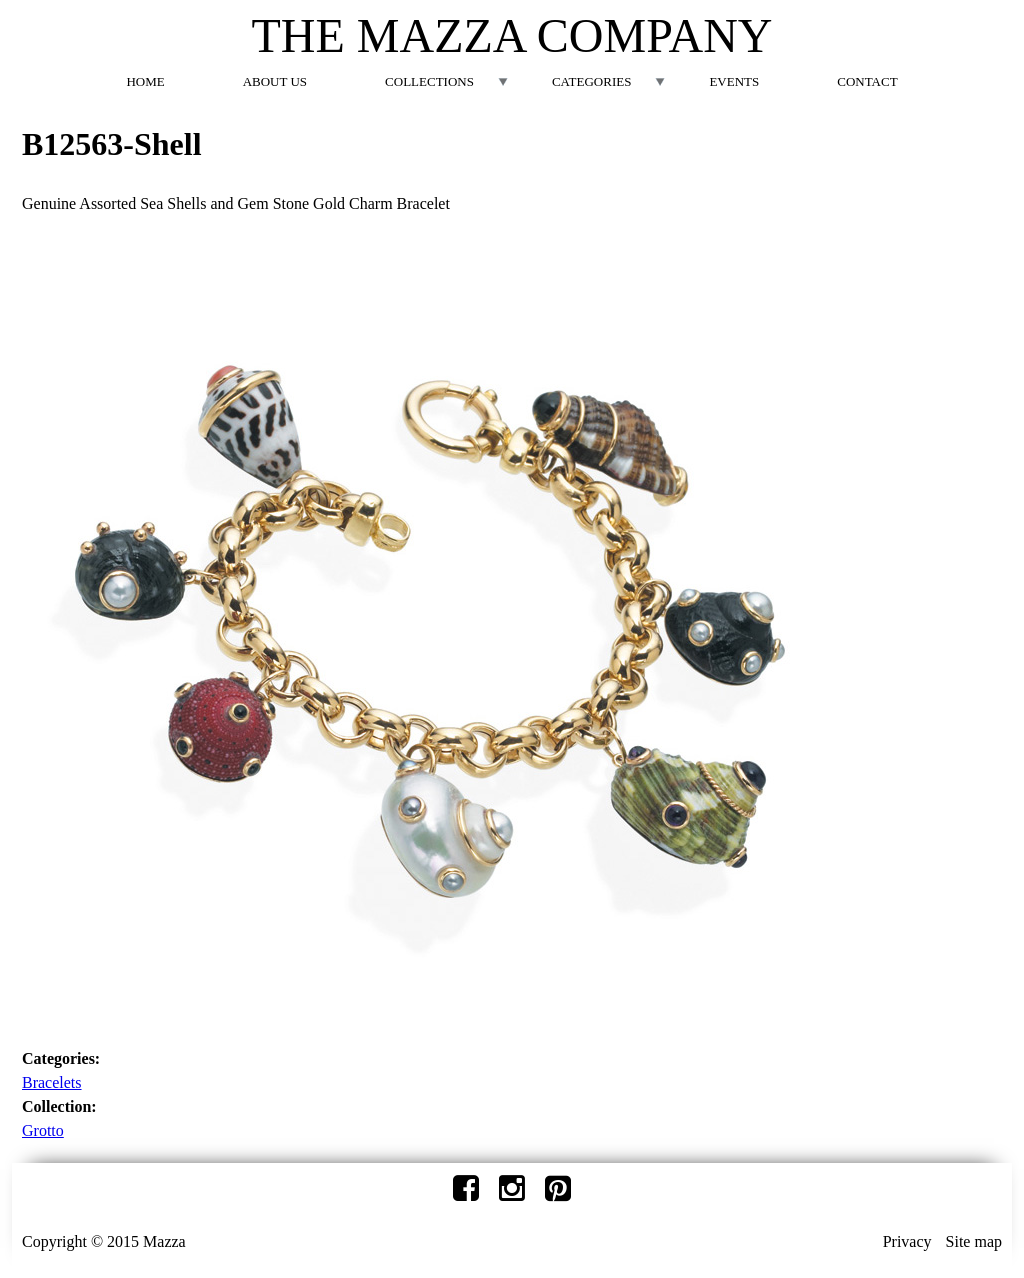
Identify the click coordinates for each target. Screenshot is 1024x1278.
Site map (974, 1241)
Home (145, 81)
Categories (591, 81)
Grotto (43, 1130)
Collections (429, 81)
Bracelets (52, 1082)
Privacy (907, 1241)
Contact (867, 81)
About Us (275, 81)
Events (734, 81)
